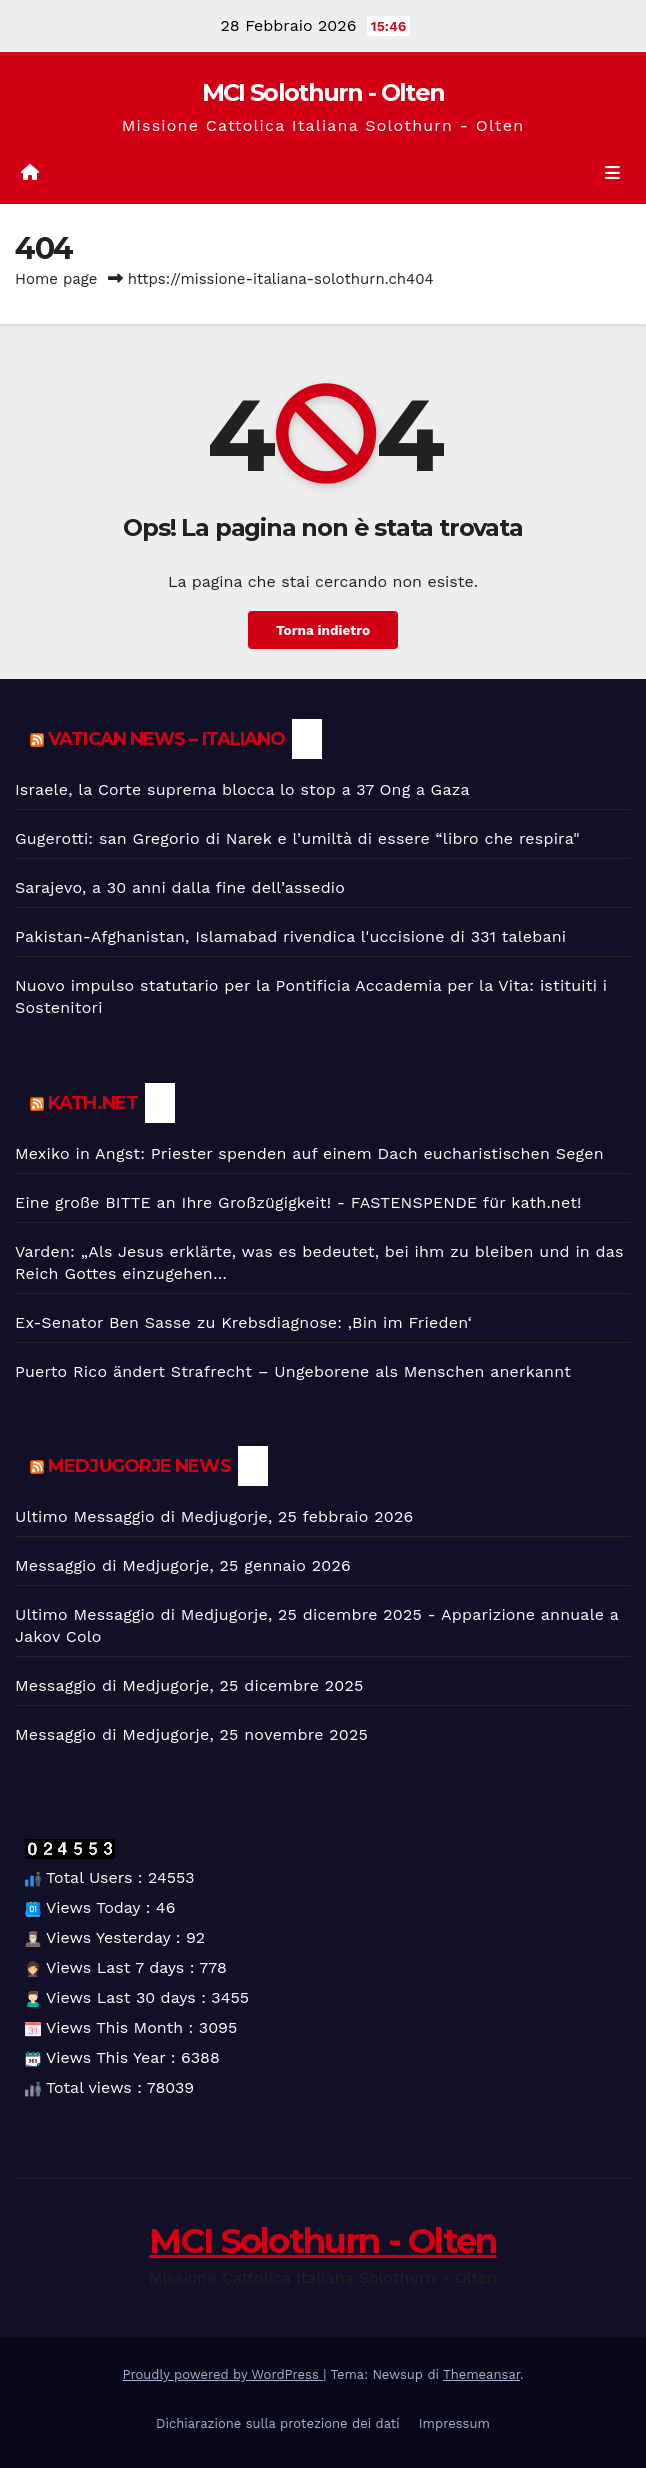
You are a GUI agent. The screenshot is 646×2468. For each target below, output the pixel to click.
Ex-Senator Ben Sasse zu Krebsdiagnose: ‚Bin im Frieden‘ (243, 1322)
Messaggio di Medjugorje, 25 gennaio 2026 (183, 1565)
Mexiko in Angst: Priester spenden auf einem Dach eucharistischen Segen (309, 1153)
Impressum (454, 2423)
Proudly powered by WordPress (223, 2374)
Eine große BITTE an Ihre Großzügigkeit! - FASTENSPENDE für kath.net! (298, 1202)
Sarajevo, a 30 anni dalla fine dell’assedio (180, 887)
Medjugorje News (139, 1466)
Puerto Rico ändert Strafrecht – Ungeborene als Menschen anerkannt (293, 1371)
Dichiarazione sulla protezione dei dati (278, 2423)
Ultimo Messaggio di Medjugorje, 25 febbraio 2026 (214, 1516)
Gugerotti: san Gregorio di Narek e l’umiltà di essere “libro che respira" (297, 838)
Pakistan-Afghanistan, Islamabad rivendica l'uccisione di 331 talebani (290, 936)
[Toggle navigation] (612, 173)
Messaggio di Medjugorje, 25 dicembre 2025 (189, 1685)
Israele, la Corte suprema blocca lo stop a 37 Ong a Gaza (242, 789)
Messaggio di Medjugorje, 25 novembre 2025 (191, 1734)
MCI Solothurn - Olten (323, 92)
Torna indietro (323, 630)
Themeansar (481, 2374)
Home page (56, 279)
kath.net (93, 1103)
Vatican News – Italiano (166, 739)
